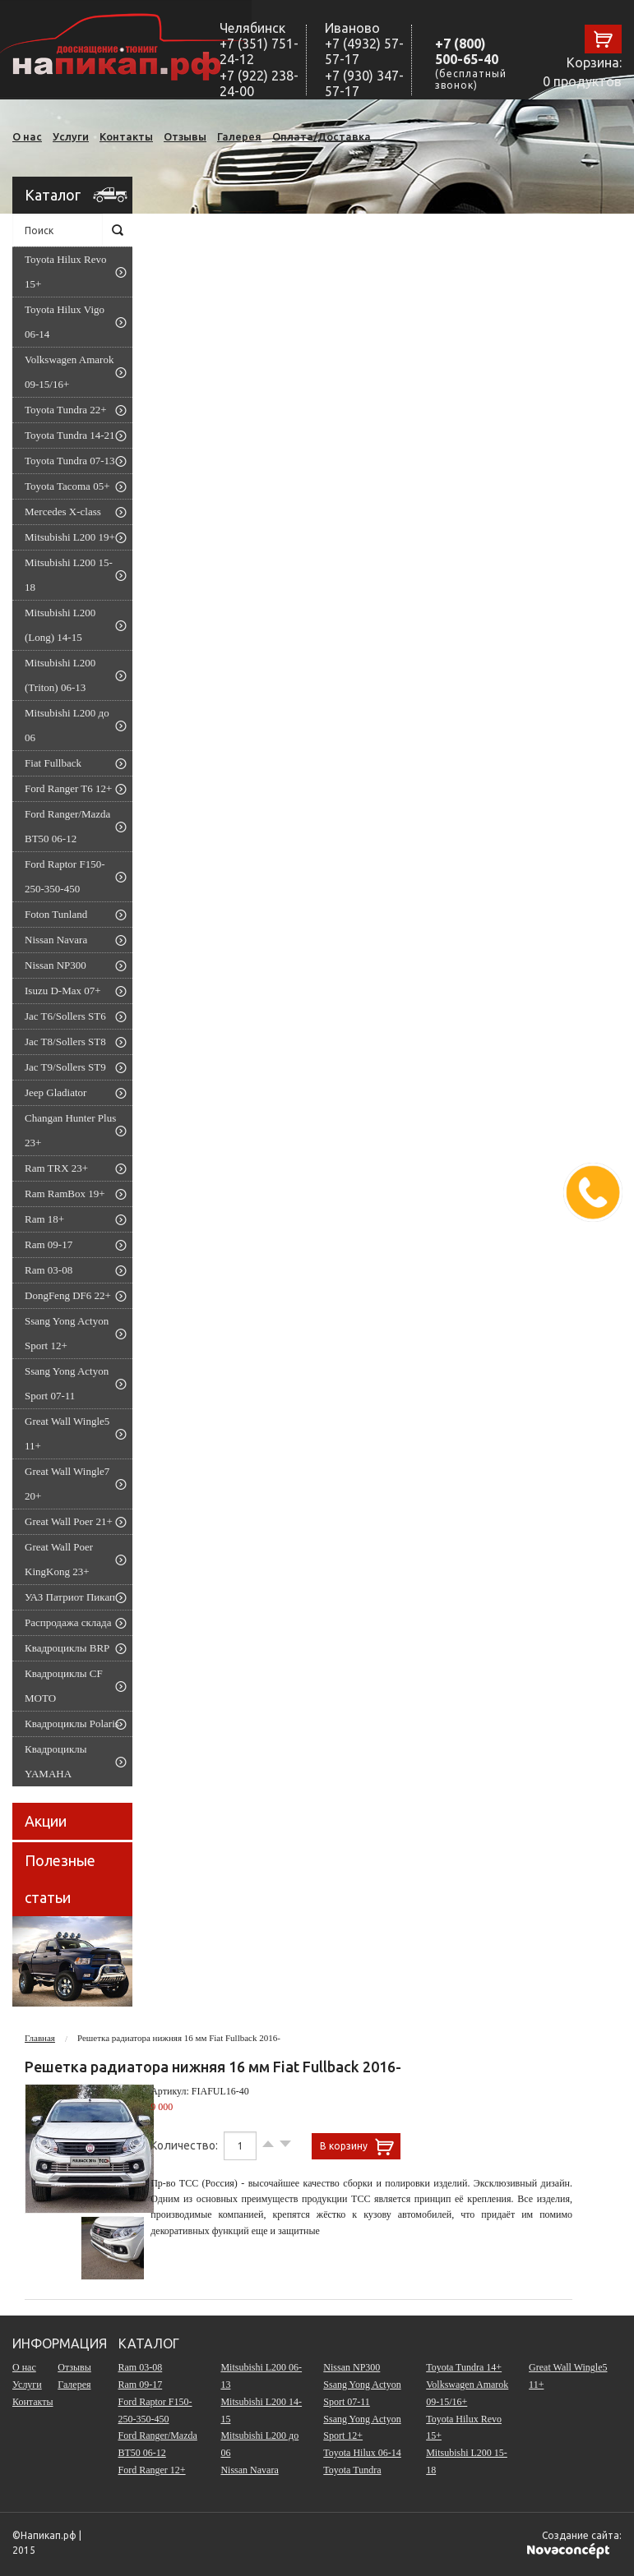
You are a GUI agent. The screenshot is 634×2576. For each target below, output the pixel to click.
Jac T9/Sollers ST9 (65, 1067)
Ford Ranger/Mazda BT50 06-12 (67, 826)
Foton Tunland (56, 914)
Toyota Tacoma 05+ (67, 486)
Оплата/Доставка (321, 136)
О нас (27, 136)
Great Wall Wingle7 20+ (67, 1483)
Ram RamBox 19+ (65, 1193)
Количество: (185, 2145)
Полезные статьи (60, 1879)
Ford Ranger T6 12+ (68, 788)
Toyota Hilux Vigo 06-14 (64, 321)
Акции (46, 1821)
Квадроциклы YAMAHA (55, 1761)
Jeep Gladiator (55, 1092)
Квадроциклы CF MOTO (64, 1685)
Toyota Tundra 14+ (464, 2367)
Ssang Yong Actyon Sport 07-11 (67, 1383)
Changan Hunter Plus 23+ (70, 1130)
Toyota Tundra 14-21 (70, 435)
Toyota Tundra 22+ (66, 409)
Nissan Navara (56, 939)
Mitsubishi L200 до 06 (67, 725)
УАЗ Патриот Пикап (70, 1597)
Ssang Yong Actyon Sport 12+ (67, 1333)
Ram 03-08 (48, 1270)
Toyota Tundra (352, 2470)
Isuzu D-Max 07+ (63, 990)
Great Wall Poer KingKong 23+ (59, 1559)
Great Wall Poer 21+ (69, 1521)
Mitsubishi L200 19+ (70, 537)
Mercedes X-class (63, 511)
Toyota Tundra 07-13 (70, 460)
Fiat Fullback (53, 763)
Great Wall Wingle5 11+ (67, 1433)
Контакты (126, 136)
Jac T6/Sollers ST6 (65, 1016)
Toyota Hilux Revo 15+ (65, 271)
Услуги (71, 136)
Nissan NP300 (55, 965)
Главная (40, 2038)
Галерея (239, 136)
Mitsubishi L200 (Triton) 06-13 (60, 675)
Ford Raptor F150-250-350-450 (65, 876)
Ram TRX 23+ (56, 1168)
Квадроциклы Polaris (72, 1723)
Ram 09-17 (48, 1244)
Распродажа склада (68, 1622)
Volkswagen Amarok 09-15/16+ (69, 371)
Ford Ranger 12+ (152, 2470)
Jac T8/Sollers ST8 (65, 1041)
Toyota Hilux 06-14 (361, 2452)
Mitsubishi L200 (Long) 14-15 (60, 624)
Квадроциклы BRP (67, 1648)
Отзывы (185, 136)
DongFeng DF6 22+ (68, 1295)
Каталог (53, 195)
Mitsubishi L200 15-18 (69, 574)
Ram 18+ (44, 1219)
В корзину (344, 2146)
